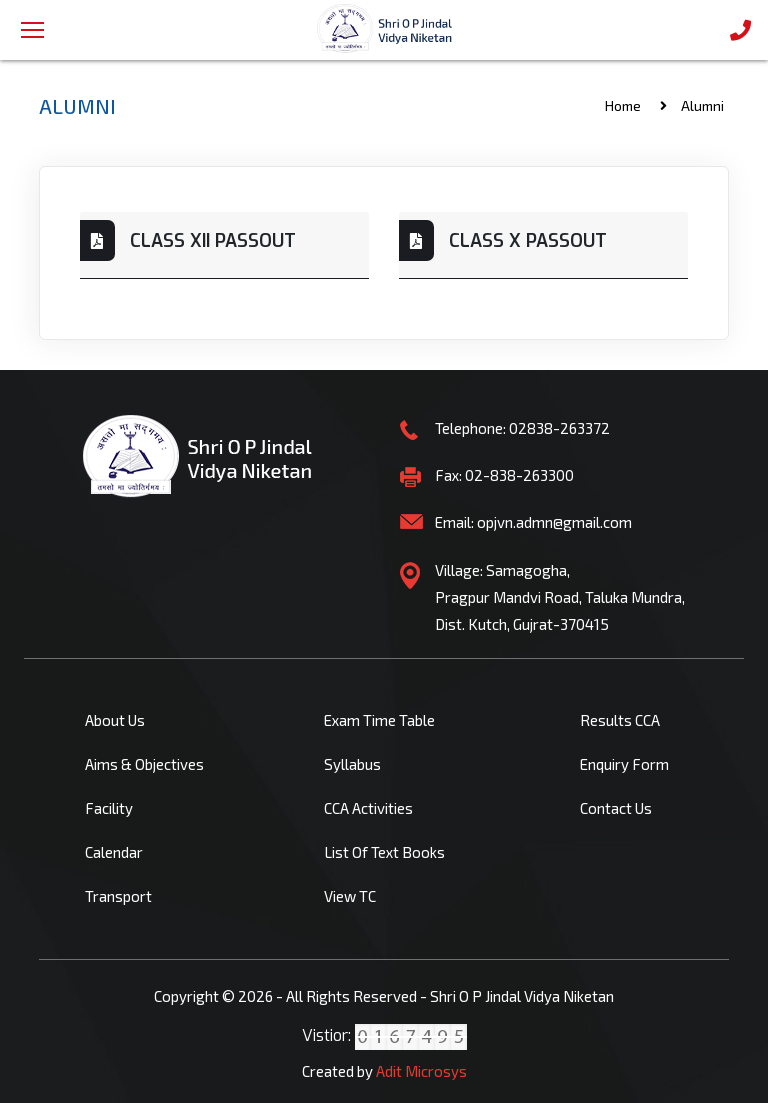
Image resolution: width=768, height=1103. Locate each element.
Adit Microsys (421, 1071)
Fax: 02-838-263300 (504, 475)
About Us (115, 720)
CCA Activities (368, 808)
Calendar (114, 852)
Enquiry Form (624, 764)
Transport (118, 896)
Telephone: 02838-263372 (522, 428)
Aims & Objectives (144, 764)
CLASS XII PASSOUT (213, 241)
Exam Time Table (379, 720)
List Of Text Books (384, 852)
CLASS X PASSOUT (528, 241)
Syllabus (352, 764)
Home (623, 105)
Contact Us (616, 808)
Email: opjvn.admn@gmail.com (533, 522)
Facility (109, 808)
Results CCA (620, 720)
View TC (350, 896)
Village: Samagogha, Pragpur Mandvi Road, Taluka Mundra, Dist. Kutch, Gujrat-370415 (560, 597)
